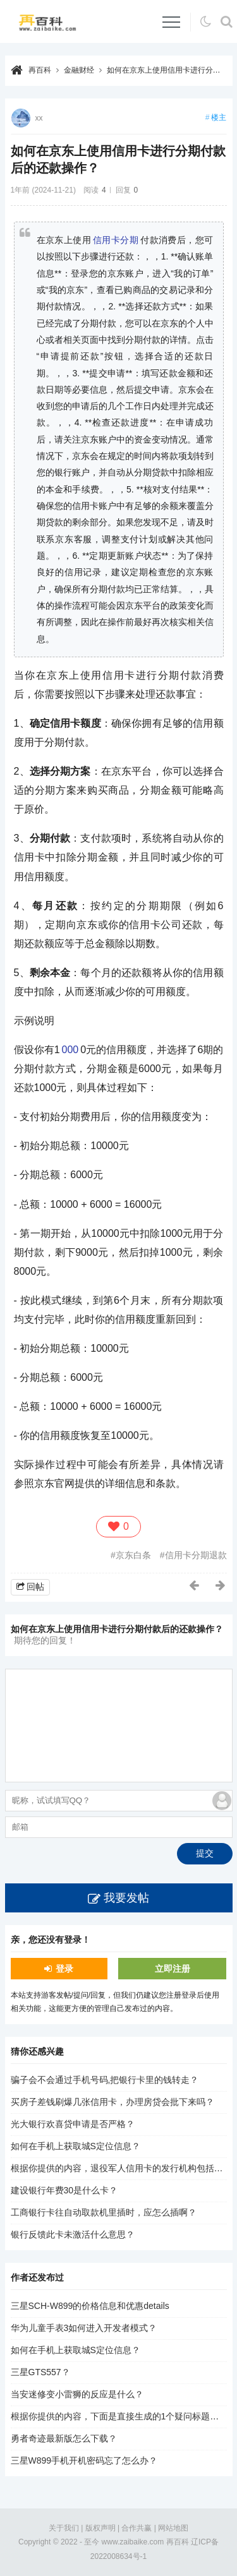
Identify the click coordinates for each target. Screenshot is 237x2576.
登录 (64, 1969)
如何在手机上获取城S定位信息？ (75, 2146)
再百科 (39, 70)
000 (70, 1049)
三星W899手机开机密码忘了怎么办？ (84, 2460)
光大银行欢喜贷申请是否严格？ (73, 2124)
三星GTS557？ (40, 2372)
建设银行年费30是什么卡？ (64, 2190)
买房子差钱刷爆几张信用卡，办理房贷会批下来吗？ (112, 2102)
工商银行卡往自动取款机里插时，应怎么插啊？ (104, 2212)
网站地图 (173, 2528)
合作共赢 (136, 2528)
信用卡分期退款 (196, 1555)
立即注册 (172, 1969)
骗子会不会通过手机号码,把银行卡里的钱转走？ (105, 2080)
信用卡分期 (115, 240)
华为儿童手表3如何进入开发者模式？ (84, 2328)
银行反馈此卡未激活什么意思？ (73, 2234)
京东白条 (133, 1555)
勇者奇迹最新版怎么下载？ (64, 2438)
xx (39, 118)
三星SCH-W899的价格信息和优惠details (90, 2306)
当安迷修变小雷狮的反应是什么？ (77, 2394)
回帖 (35, 1587)
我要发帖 (126, 1898)
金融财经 (79, 70)
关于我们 (64, 2528)
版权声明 (100, 2528)
